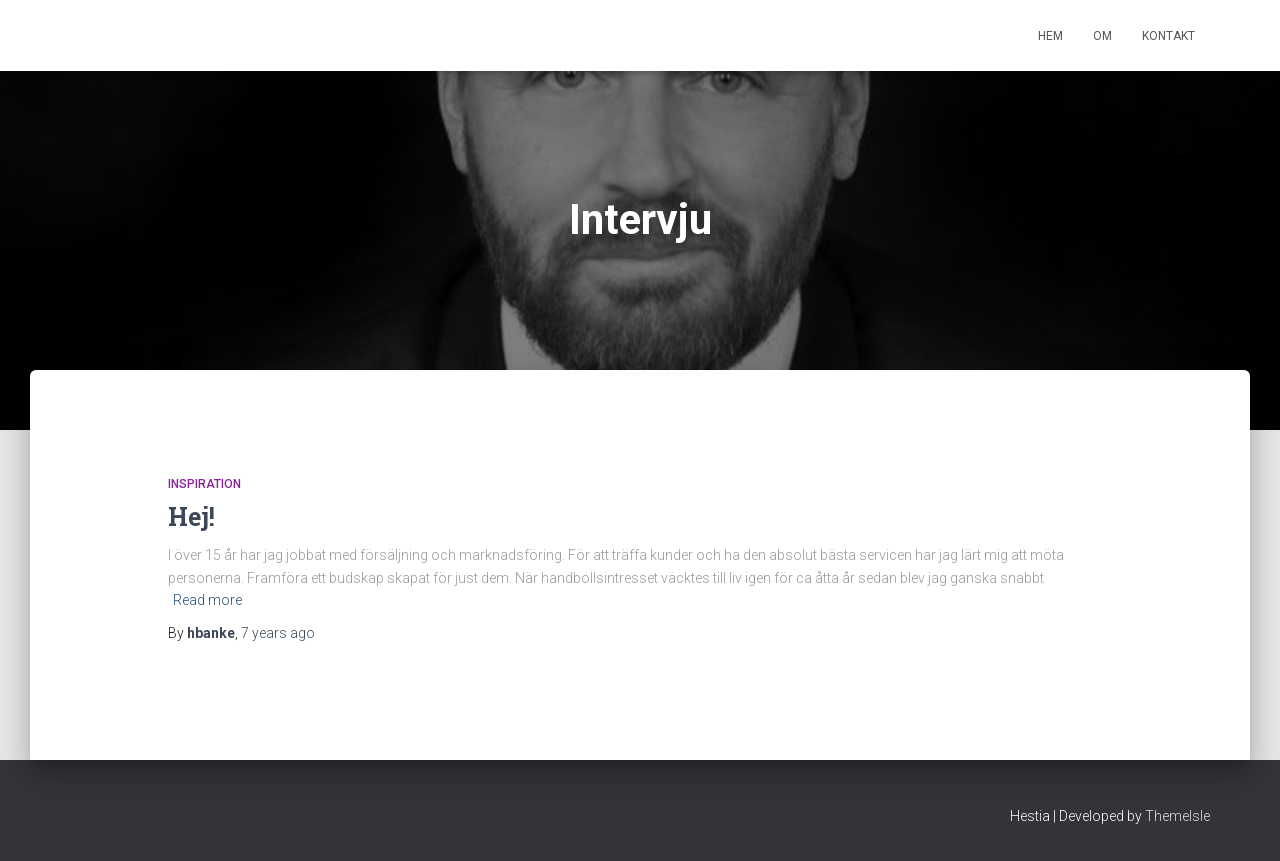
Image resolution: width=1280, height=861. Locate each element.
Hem (1050, 36)
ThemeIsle (1177, 816)
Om (1102, 36)
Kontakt (1168, 36)
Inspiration (204, 484)
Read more (207, 600)
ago (278, 633)
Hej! (191, 516)
